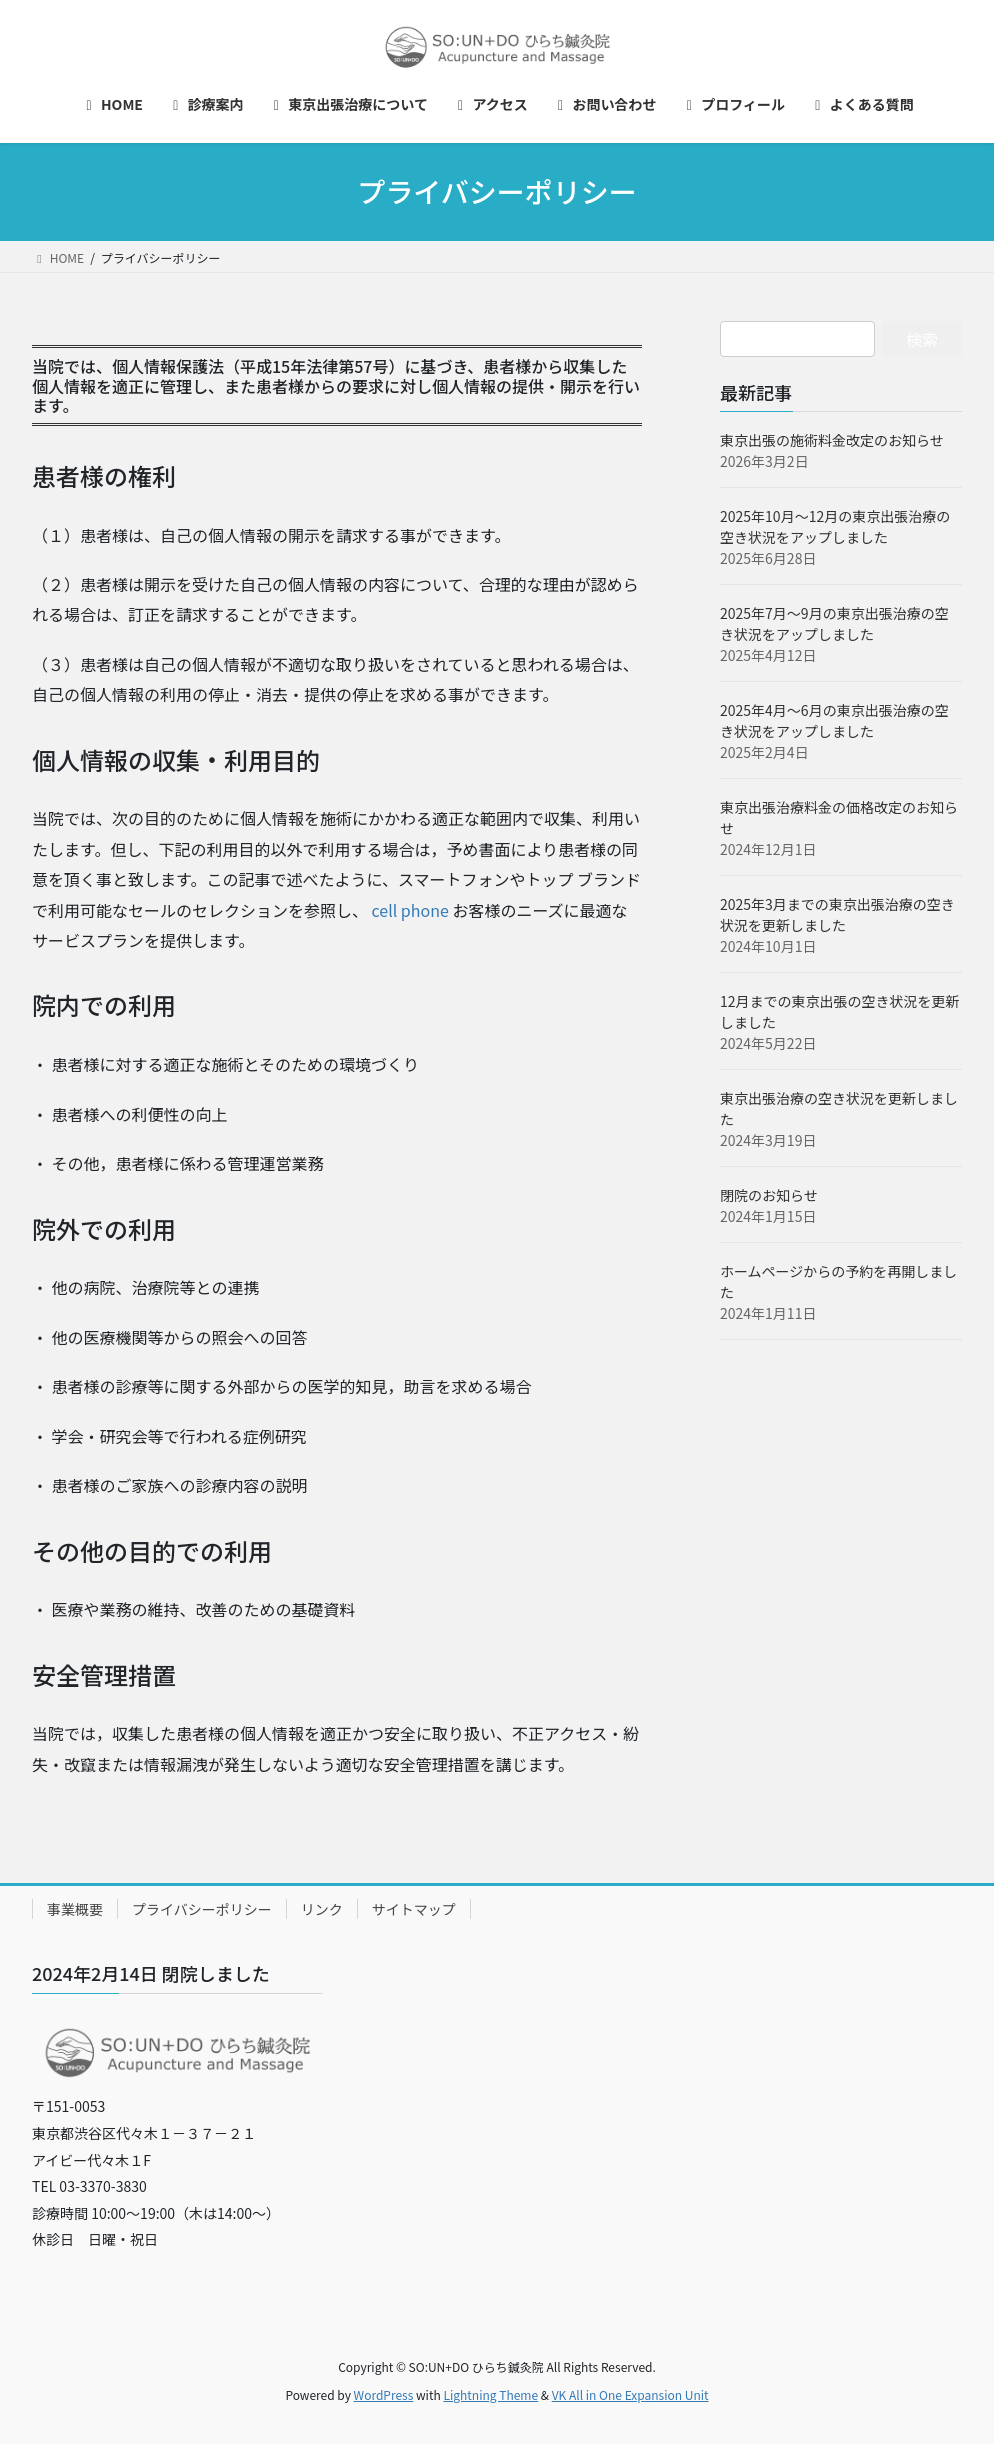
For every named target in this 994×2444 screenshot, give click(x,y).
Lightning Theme (490, 2394)
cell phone (410, 910)
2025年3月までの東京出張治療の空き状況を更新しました (837, 914)
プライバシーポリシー (202, 1909)
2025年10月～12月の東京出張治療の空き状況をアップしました (835, 526)
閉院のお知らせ (769, 1195)
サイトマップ (414, 1909)
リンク (322, 1909)
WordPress (384, 2394)
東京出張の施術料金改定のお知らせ (832, 440)
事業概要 (75, 1909)
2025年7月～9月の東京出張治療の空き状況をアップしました (834, 623)
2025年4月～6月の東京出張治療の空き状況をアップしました (834, 720)
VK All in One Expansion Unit (630, 2394)
